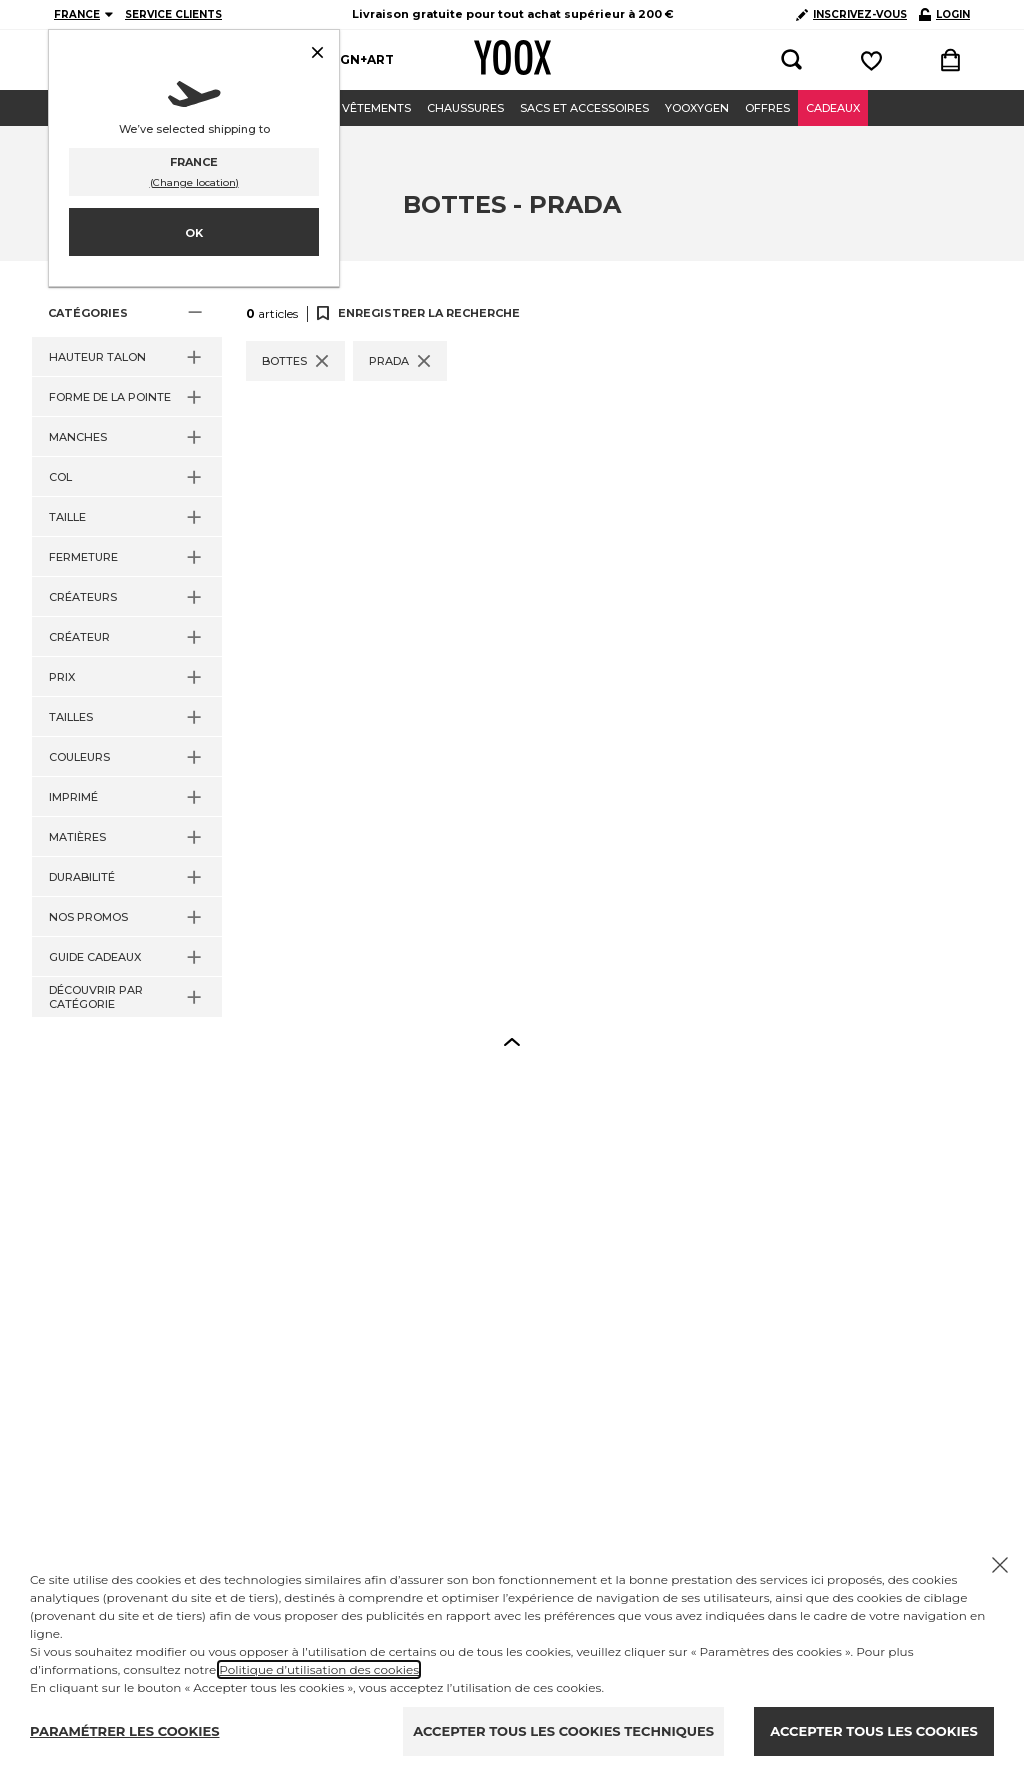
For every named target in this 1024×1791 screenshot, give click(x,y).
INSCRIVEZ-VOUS (851, 14)
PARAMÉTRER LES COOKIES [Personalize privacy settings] (125, 1731)
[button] (127, 313)
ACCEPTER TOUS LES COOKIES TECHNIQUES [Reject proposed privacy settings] (563, 1731)
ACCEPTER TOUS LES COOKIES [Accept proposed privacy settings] (873, 1731)
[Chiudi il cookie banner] (1000, 1565)
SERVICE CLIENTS (173, 14)
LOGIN (944, 14)
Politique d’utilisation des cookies (319, 1669)
